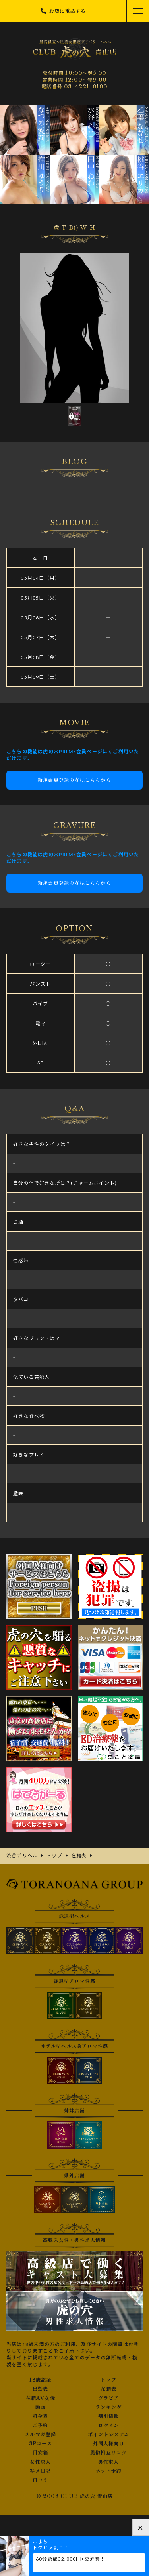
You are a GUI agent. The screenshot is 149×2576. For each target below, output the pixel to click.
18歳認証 (40, 2380)
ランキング (108, 2407)
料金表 (40, 2416)
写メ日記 (40, 2471)
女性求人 (40, 2462)
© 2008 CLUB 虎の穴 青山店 (74, 2496)
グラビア (108, 2398)
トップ (108, 2380)
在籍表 (108, 2389)
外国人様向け (108, 2443)
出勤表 (40, 2389)
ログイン (108, 2425)
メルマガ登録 (40, 2434)
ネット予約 (108, 2471)
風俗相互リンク (108, 2452)
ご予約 (40, 2425)
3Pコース (40, 2443)
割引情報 (108, 2416)
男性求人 (108, 2462)
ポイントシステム (109, 2434)
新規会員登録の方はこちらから (74, 780)
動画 (40, 2407)
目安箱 (40, 2452)
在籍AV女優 (40, 2398)
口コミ (40, 2480)
